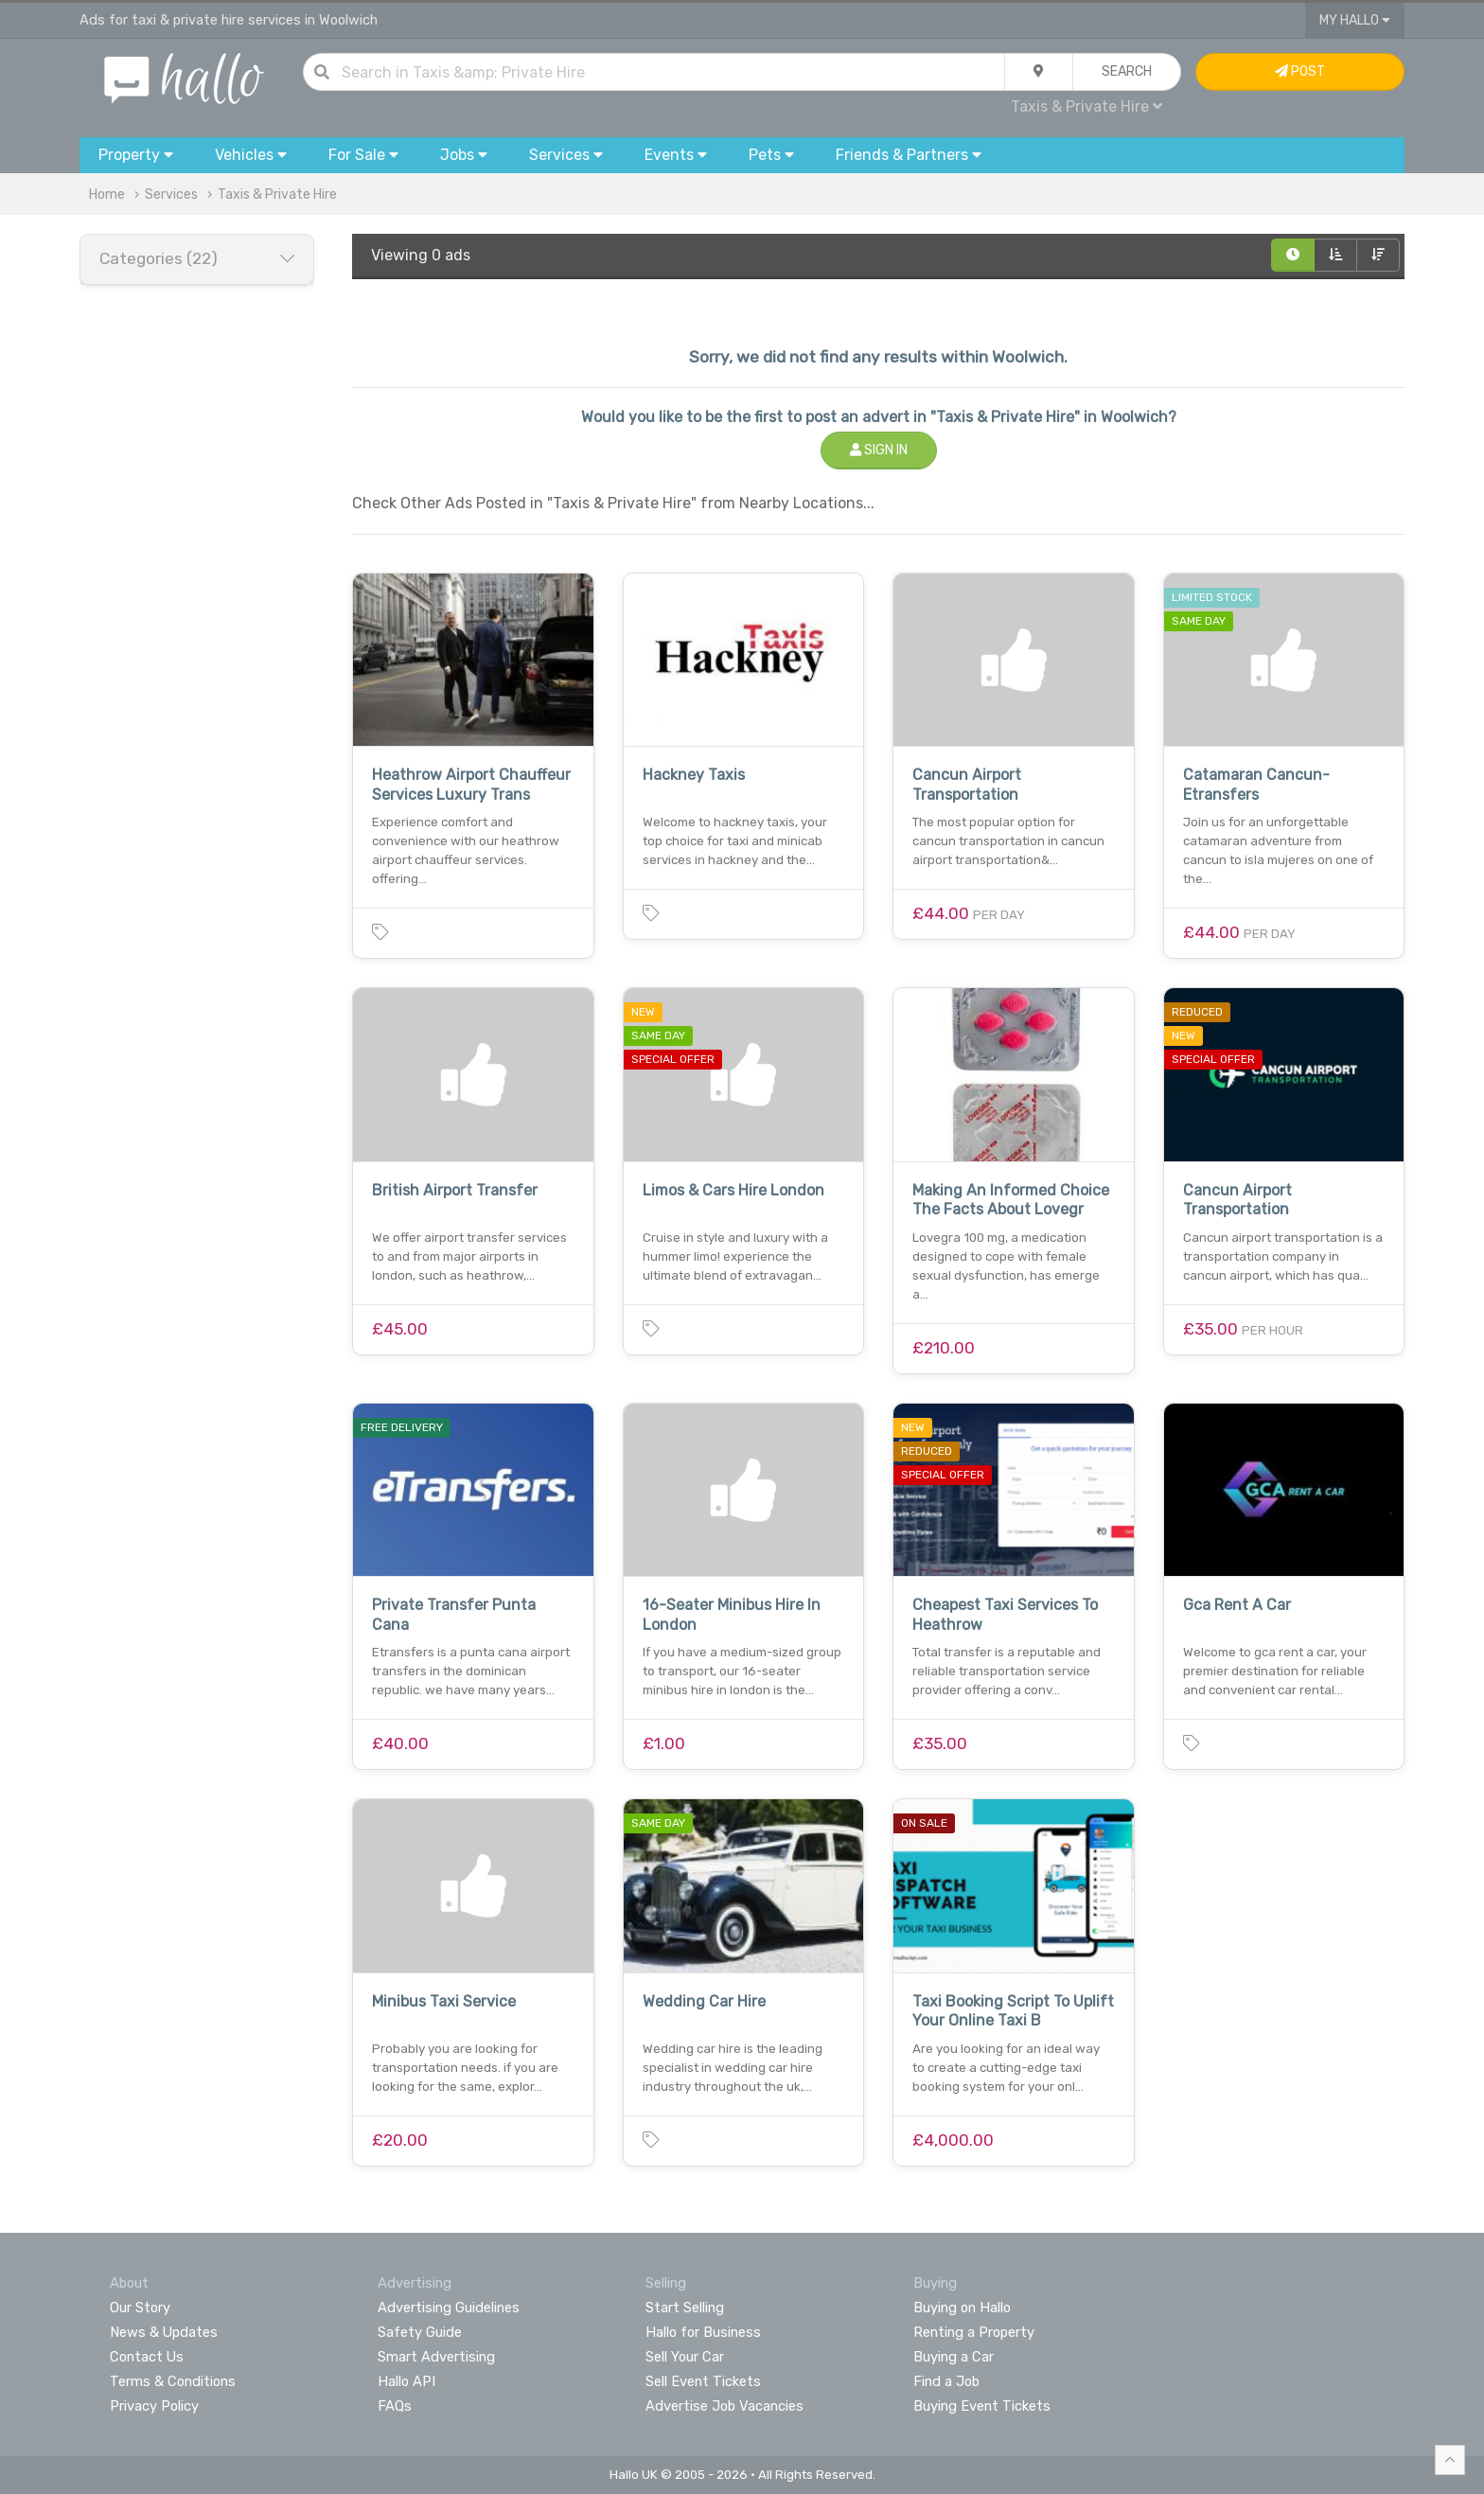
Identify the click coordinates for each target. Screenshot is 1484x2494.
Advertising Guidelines (449, 2307)
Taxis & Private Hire (1086, 106)
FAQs (395, 2405)
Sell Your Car (684, 2356)
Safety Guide (420, 2332)
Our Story (140, 2307)
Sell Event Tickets (703, 2381)
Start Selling (684, 2307)
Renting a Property (973, 2332)
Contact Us (147, 2356)
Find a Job (946, 2381)
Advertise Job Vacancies (724, 2405)
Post (1300, 71)
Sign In (879, 450)
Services (171, 194)
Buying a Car (953, 2356)
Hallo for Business (703, 2332)
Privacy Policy (154, 2405)
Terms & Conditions (173, 2381)
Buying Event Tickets (982, 2405)
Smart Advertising (436, 2356)
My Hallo (1354, 20)
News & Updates (164, 2332)
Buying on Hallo (962, 2307)
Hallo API (406, 2381)
